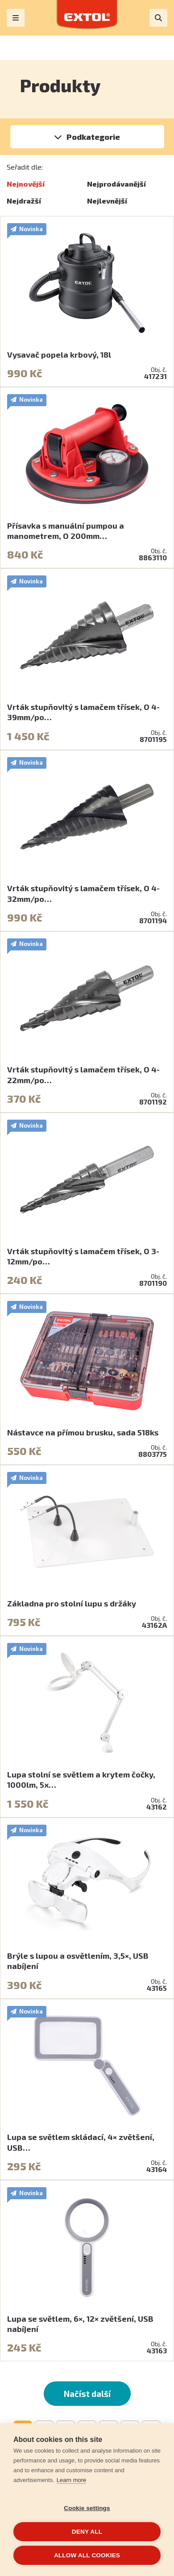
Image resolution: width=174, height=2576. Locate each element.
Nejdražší (24, 200)
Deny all (87, 2531)
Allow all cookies (87, 2555)
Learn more (71, 2480)
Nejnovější (26, 183)
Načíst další (87, 2394)
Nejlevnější (107, 200)
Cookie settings (87, 2508)
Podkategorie (93, 137)
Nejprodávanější (116, 183)
